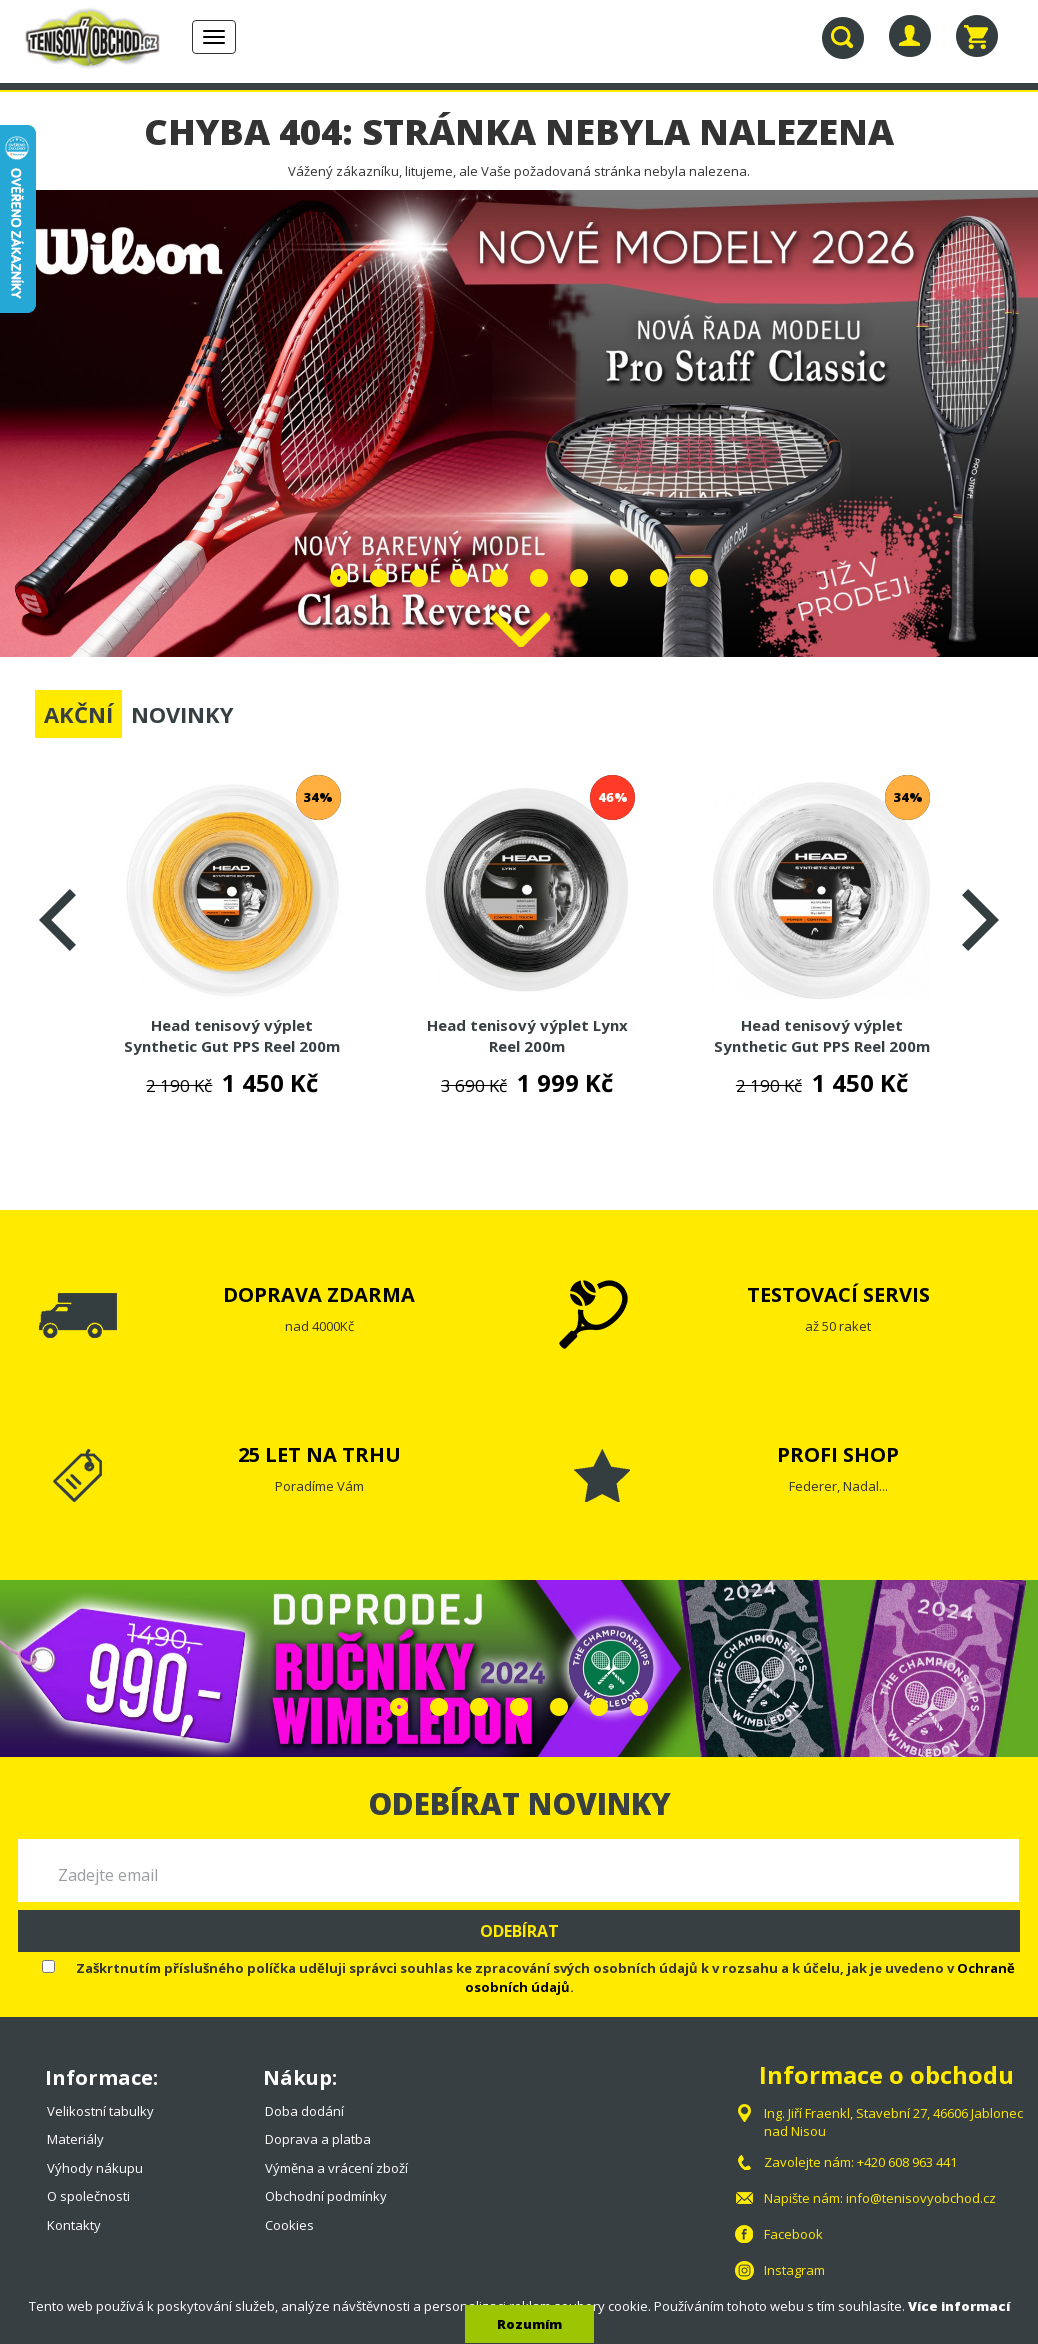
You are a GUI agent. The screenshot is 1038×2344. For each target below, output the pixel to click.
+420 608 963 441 (907, 2162)
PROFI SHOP (838, 1454)
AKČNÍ (78, 714)
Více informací (959, 2306)
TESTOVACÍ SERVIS (838, 1294)
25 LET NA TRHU (319, 1454)
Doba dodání (304, 2111)
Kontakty (74, 2225)
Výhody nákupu (95, 2168)
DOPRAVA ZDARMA (319, 1294)
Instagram (794, 2270)
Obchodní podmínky (326, 2196)
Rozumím (529, 2324)
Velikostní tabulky (100, 2111)
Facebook (793, 2234)
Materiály (75, 2139)
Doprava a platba (318, 2139)
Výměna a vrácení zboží (336, 2168)
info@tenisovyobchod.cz (921, 2198)
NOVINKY (182, 714)
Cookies (289, 2225)
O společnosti (88, 2196)
